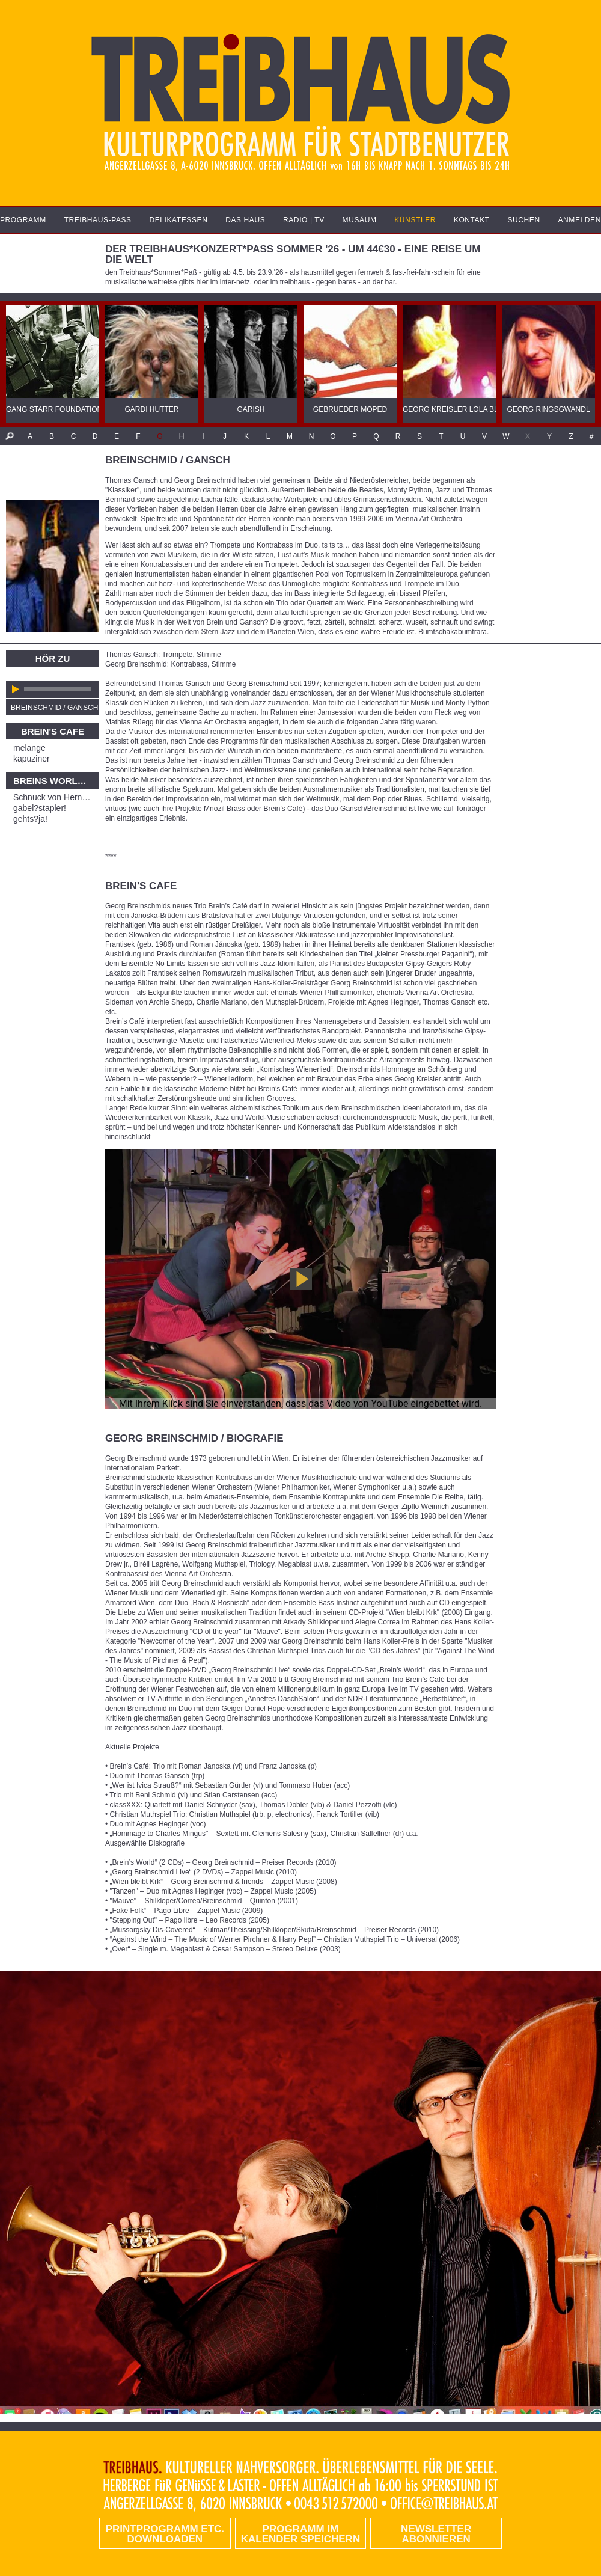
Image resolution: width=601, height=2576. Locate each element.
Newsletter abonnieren (436, 2534)
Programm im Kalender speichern (300, 2534)
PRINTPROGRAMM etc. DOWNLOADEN (165, 2534)
